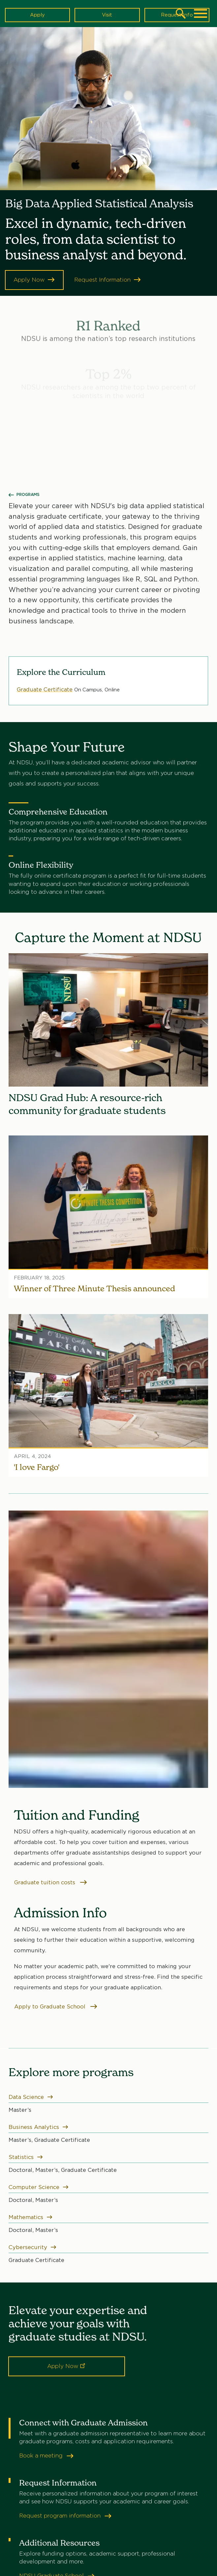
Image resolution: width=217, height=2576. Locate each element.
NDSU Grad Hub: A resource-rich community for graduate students (87, 1103)
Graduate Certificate (45, 689)
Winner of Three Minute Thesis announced (94, 1288)
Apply (37, 15)
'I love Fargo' (36, 1467)
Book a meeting (46, 2455)
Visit (107, 15)
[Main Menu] (200, 13)
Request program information (65, 2515)
